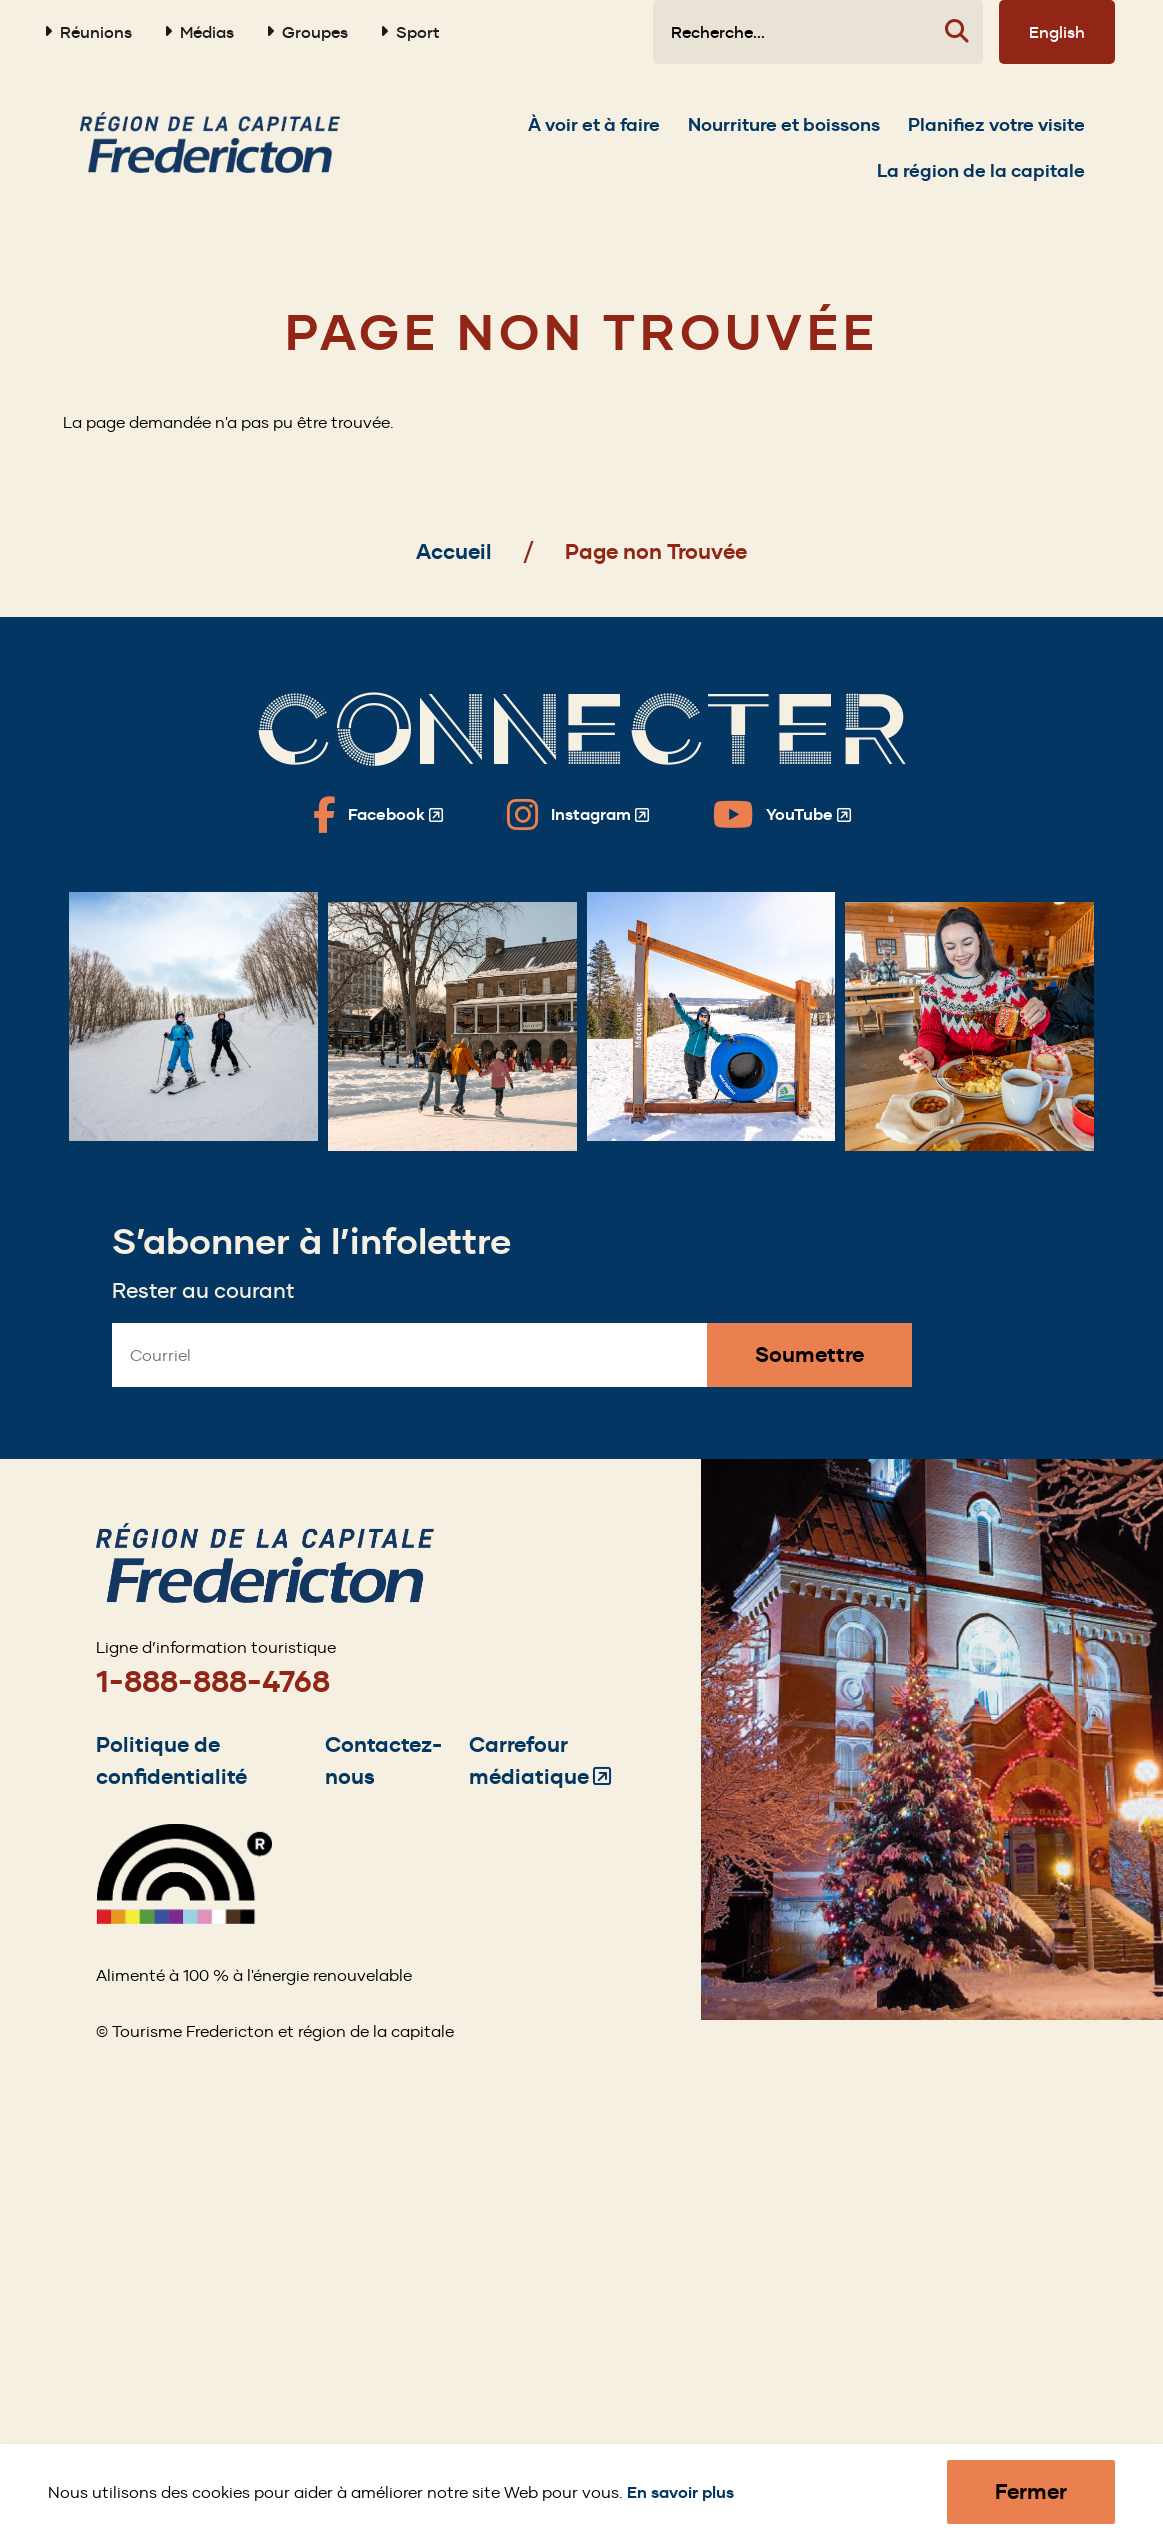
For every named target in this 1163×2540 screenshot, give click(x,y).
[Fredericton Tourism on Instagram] (578, 815)
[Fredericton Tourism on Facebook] (378, 815)
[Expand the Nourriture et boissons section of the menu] (784, 135)
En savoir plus (680, 2492)
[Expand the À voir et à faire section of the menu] (594, 135)
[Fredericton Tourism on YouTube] (782, 815)
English (1057, 32)
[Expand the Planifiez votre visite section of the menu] (996, 135)
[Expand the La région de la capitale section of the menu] (981, 181)
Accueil (454, 551)
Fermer (1031, 2491)
